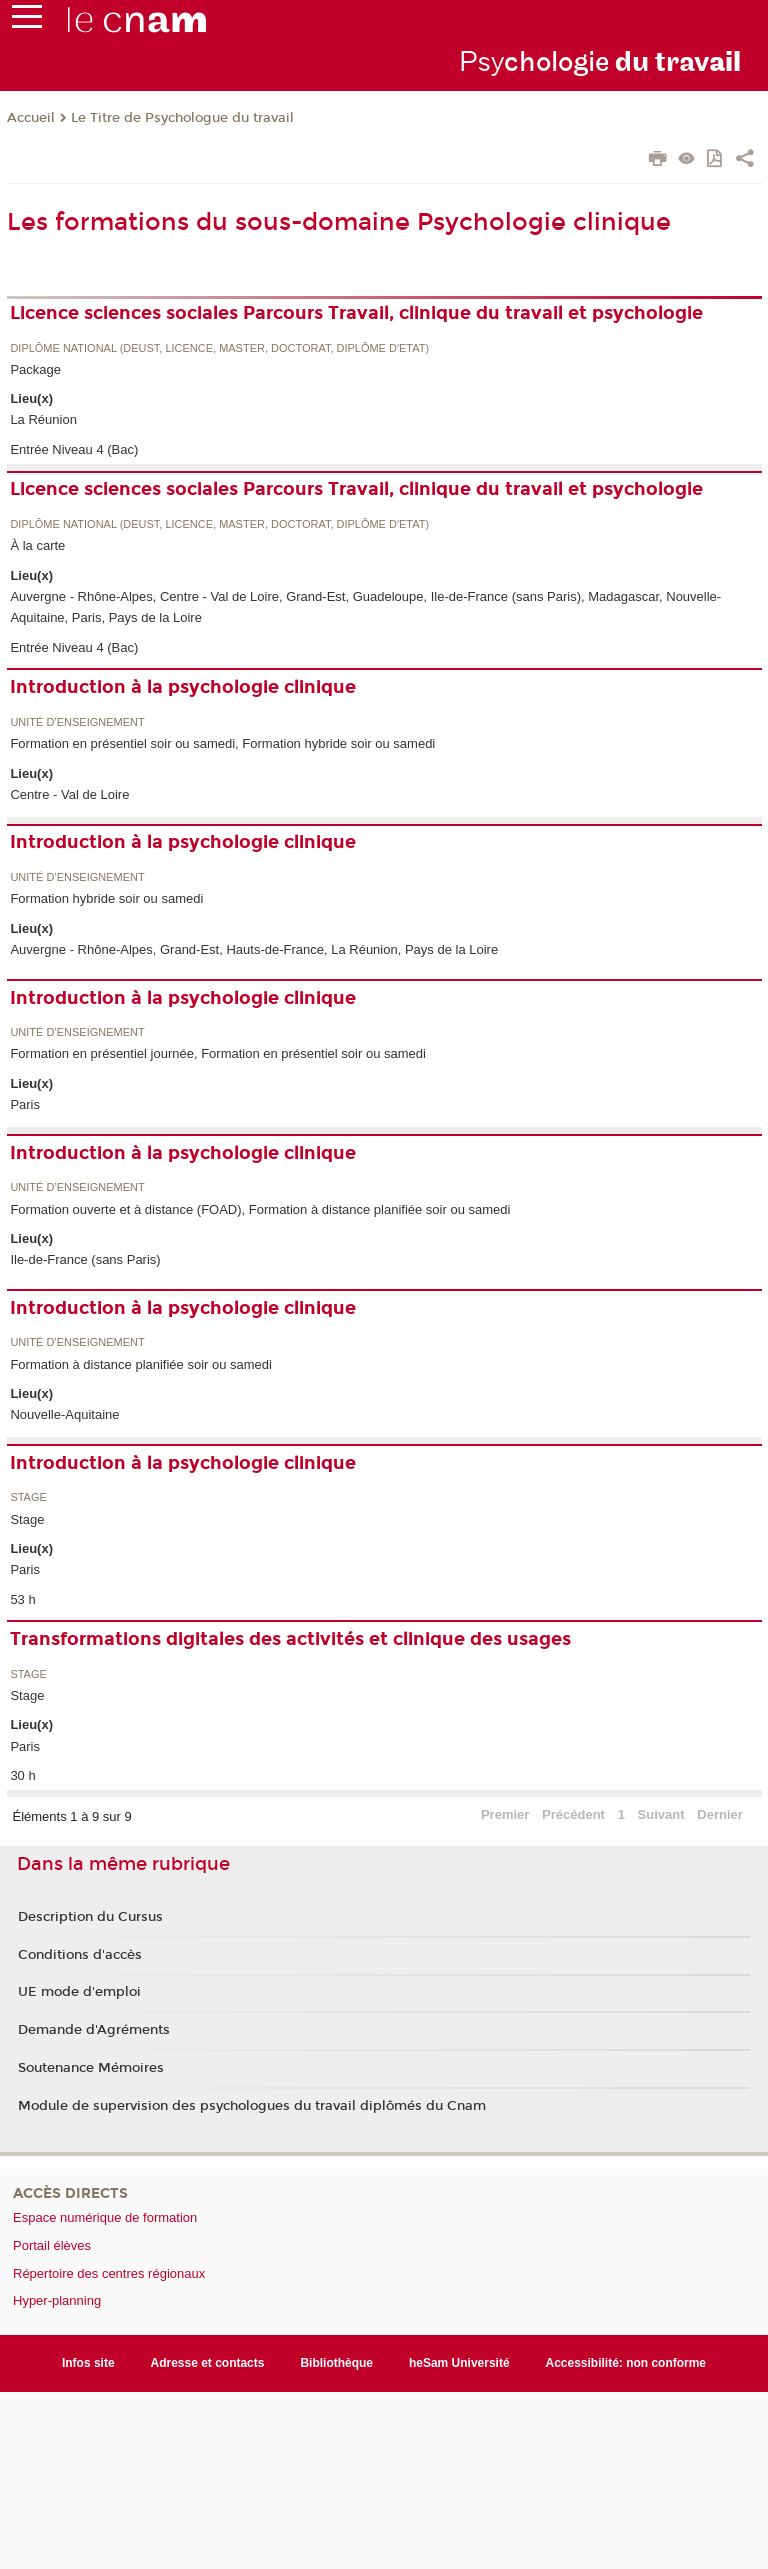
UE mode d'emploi (79, 1992)
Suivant (661, 1814)
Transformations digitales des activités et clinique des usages (290, 1639)
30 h (22, 1775)
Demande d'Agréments (94, 2030)
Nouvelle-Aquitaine (64, 1414)
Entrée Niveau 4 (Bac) (74, 449)
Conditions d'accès (80, 1955)
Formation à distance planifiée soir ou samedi (141, 1364)
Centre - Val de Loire (69, 794)
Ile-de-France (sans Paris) (85, 1259)
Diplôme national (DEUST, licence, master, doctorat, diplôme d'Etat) (219, 348)
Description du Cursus (90, 1917)
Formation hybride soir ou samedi (106, 898)
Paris (25, 1104)
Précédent (573, 1814)
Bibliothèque (336, 2363)
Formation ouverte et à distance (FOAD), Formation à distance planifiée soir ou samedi (260, 1209)
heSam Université (459, 2363)
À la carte (37, 545)
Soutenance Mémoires (91, 2068)
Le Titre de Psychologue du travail (182, 118)
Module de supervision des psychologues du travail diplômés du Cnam (252, 2106)
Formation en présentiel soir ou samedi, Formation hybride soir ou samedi (222, 743)
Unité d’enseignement (77, 722)
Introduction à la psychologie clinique (183, 687)
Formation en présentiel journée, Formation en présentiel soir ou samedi (218, 1053)
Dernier (720, 1814)
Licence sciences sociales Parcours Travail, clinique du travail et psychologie (356, 313)
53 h (22, 1599)
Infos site (88, 2363)
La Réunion (43, 419)
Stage (28, 1497)
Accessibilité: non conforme (626, 2363)
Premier (505, 1814)
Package (35, 369)
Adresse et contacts (208, 2363)
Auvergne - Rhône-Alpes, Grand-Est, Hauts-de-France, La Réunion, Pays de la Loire (254, 949)
